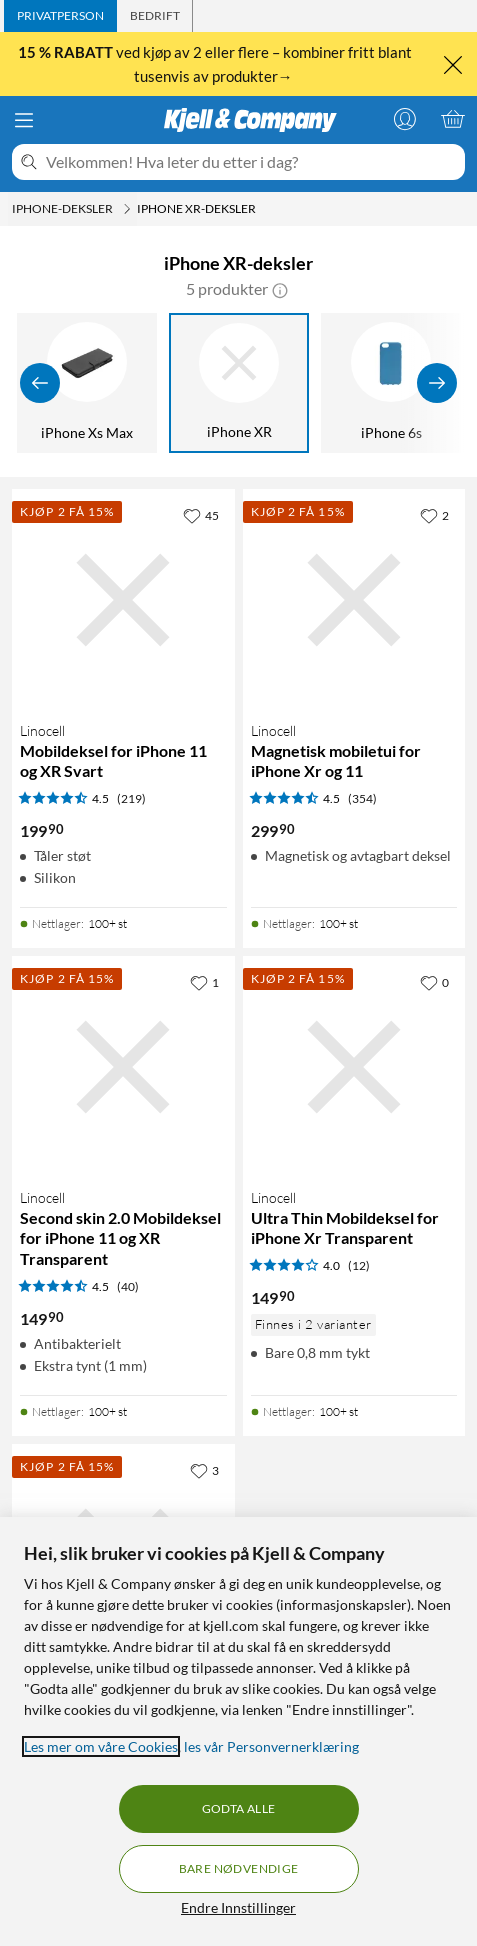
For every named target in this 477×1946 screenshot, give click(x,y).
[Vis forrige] (40, 383)
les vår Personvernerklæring (271, 1746)
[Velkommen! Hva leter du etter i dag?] (251, 162)
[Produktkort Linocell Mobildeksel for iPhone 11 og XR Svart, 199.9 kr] (123, 600)
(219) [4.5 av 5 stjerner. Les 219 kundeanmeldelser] (131, 798)
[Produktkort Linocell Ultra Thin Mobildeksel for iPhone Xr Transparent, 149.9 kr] (354, 1067)
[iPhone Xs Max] (87, 383)
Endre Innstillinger (238, 1907)
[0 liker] (434, 982)
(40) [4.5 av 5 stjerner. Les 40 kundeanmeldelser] (128, 1286)
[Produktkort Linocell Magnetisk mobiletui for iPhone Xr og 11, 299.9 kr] (354, 600)
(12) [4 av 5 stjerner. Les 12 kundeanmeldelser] (359, 1265)
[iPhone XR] (239, 383)
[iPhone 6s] (391, 383)
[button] (280, 289)
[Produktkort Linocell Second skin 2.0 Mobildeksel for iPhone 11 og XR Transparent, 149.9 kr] (123, 1067)
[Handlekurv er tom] (453, 119)
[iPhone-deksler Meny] (127, 209)
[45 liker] (201, 515)
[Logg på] (405, 119)
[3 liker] (204, 1470)
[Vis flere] (437, 383)
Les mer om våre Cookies (101, 1746)
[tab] (60, 16)
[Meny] (24, 120)
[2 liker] (434, 515)
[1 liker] (204, 982)
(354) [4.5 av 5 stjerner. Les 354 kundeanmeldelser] (362, 798)
